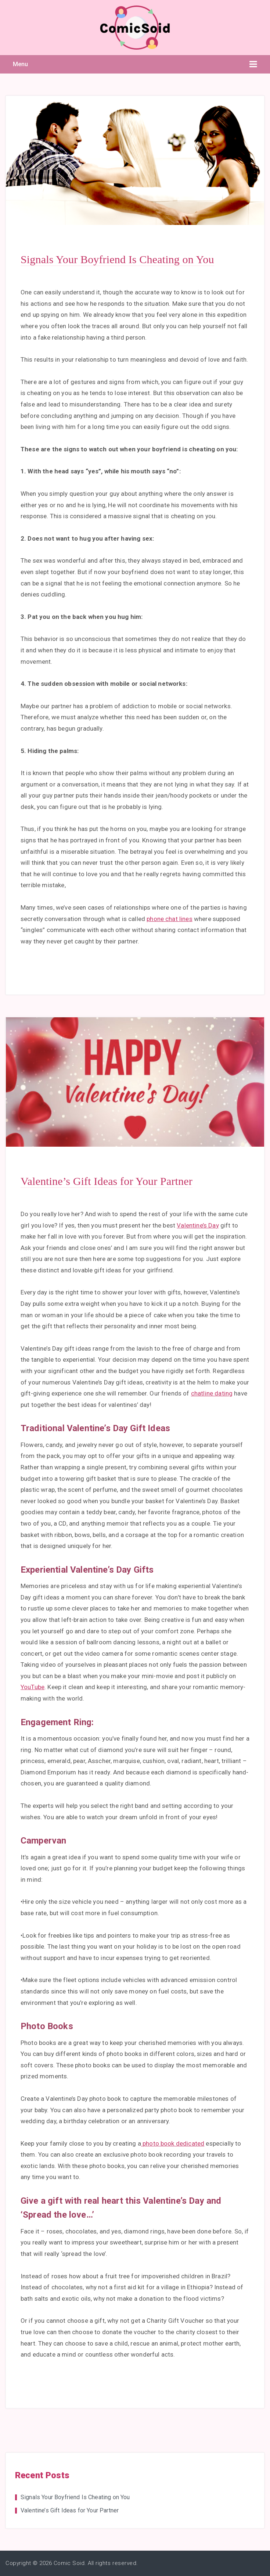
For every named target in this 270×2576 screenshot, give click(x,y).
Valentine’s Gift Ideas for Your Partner (106, 1181)
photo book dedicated (172, 2143)
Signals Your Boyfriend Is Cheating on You (117, 259)
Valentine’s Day (198, 1225)
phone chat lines (169, 918)
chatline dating (212, 1393)
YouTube (32, 1687)
